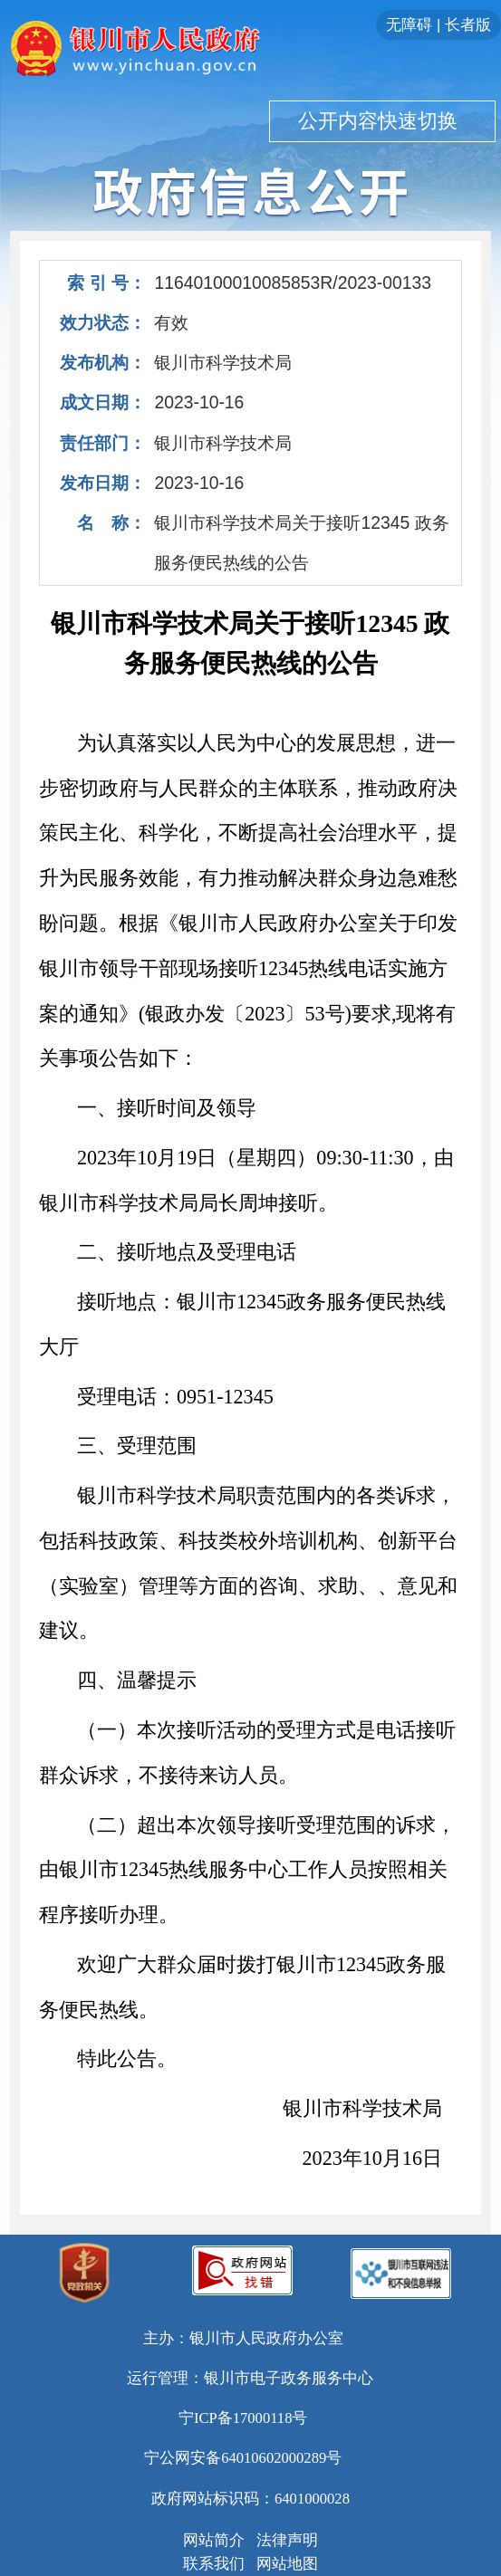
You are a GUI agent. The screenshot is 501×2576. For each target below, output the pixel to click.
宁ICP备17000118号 (243, 2418)
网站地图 (287, 2563)
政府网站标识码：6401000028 (250, 2498)
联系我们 (214, 2563)
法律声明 (287, 2540)
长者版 (468, 25)
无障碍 (409, 25)
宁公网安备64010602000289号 (243, 2457)
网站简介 (214, 2540)
